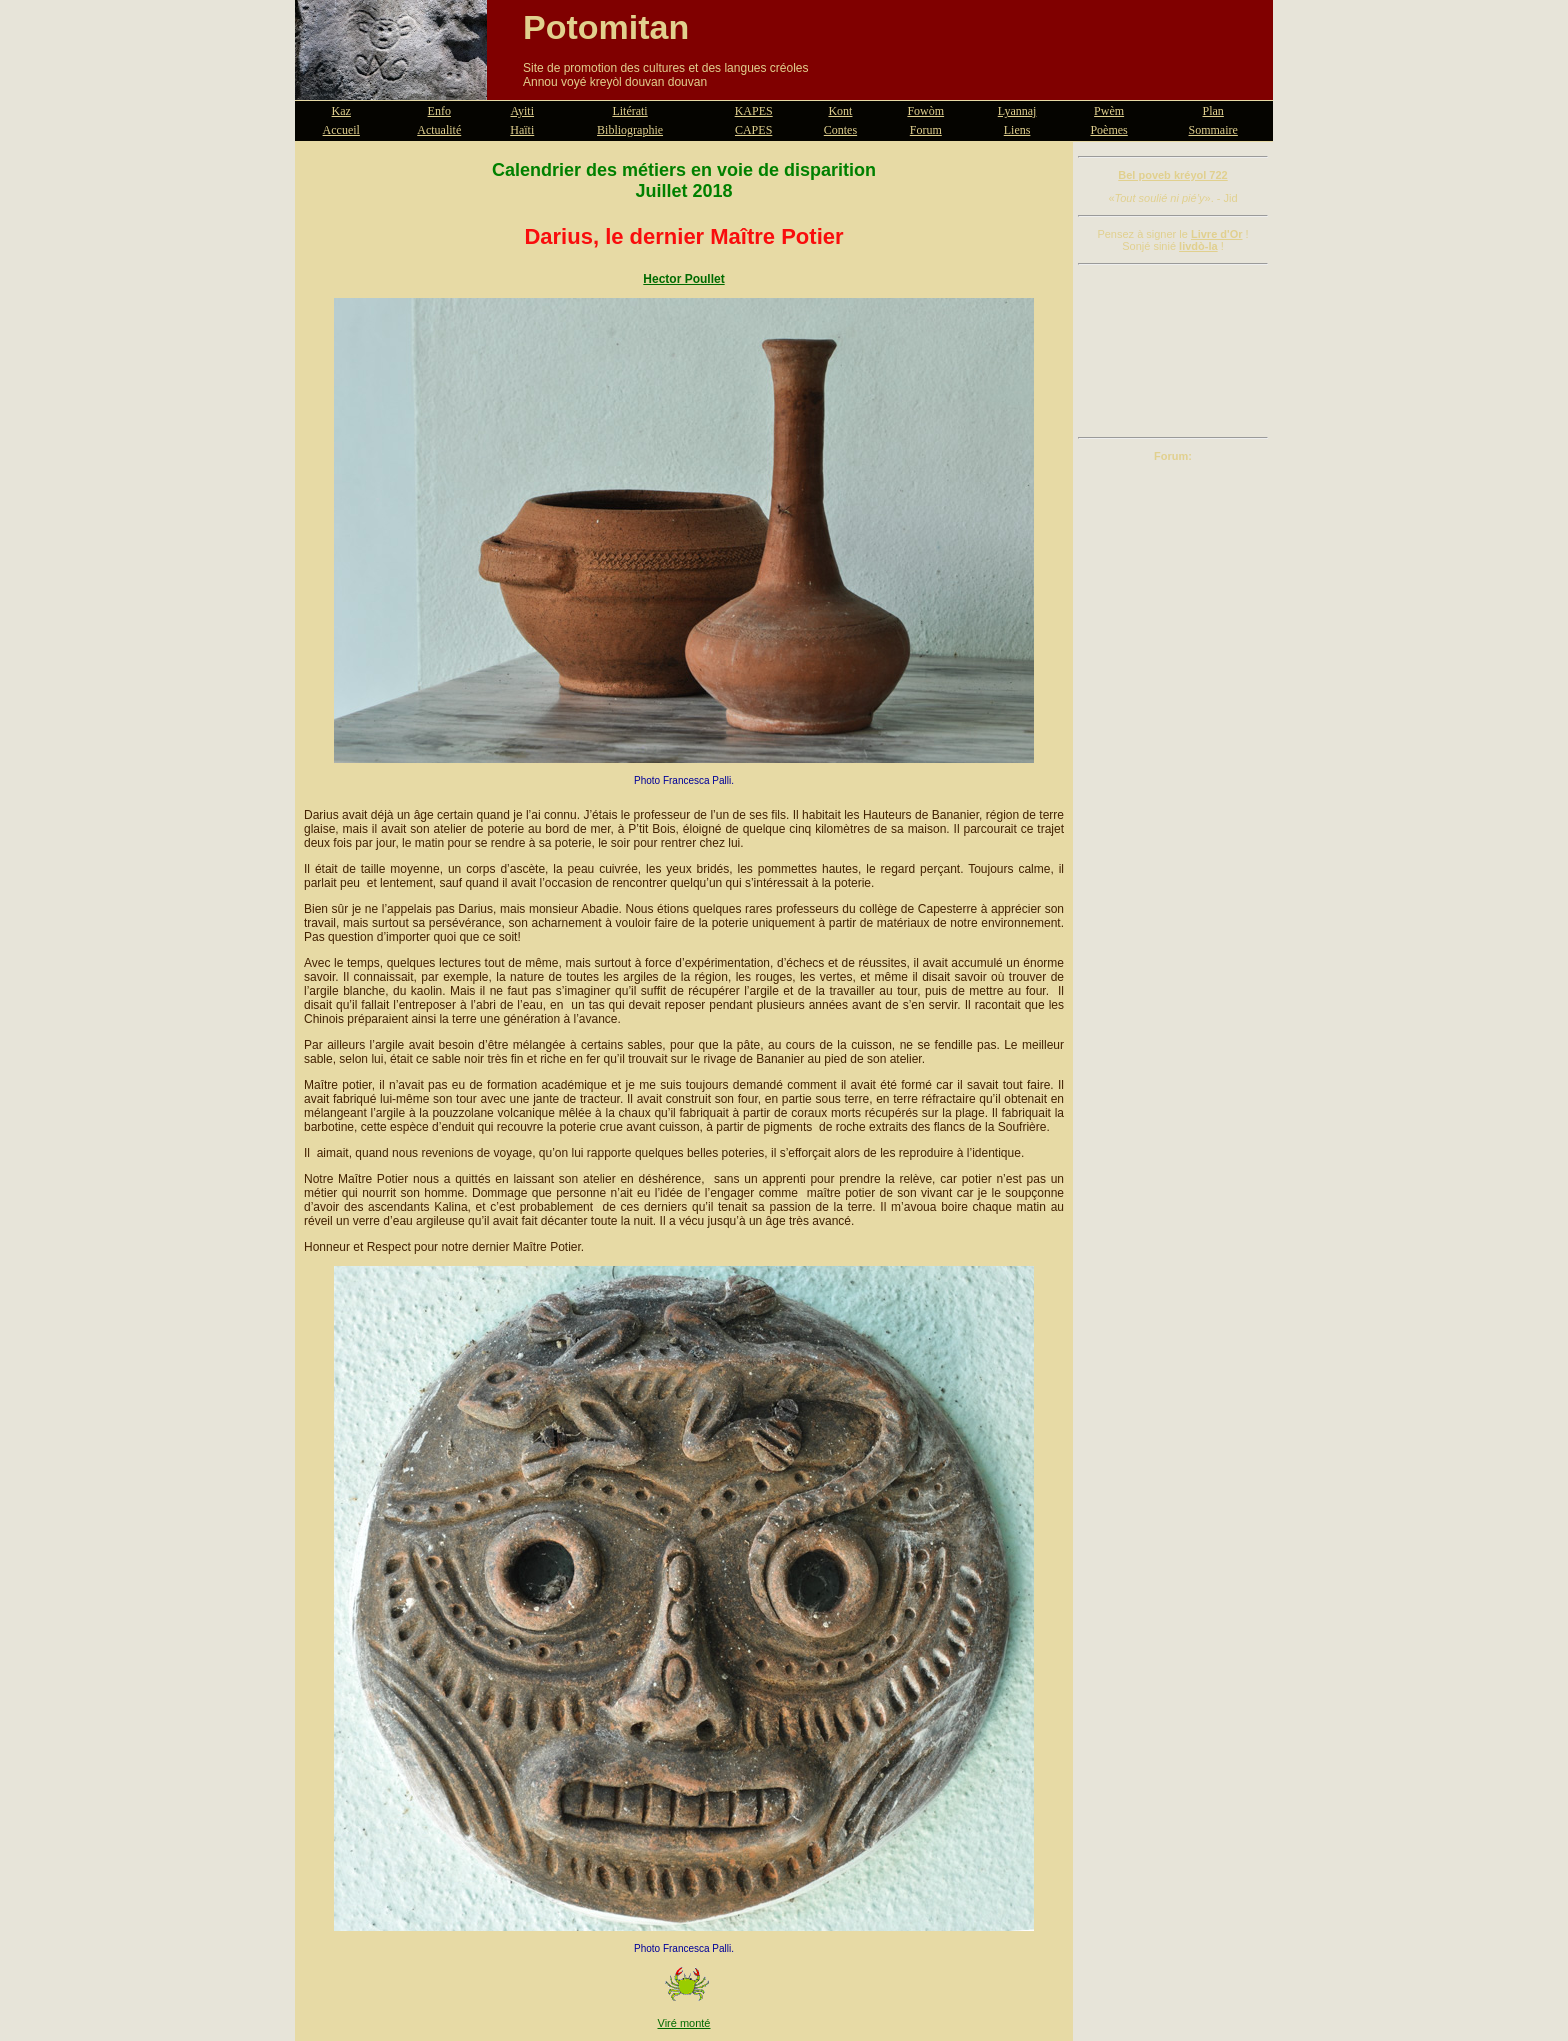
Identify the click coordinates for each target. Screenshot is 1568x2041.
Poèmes (1108, 130)
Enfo (439, 111)
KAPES (754, 111)
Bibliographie (630, 130)
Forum (926, 130)
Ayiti (522, 111)
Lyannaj (1017, 111)
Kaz (341, 111)
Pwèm (1109, 111)
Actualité (439, 130)
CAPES (753, 130)
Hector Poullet (683, 279)
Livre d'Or (1217, 234)
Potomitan (606, 27)
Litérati (629, 111)
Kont (840, 111)
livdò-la (1198, 246)
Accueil (341, 130)
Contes (840, 130)
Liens (1017, 130)
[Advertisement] (1173, 351)
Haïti (522, 130)
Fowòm (925, 111)
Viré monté (684, 2023)
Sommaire (1213, 130)
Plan (1213, 111)
